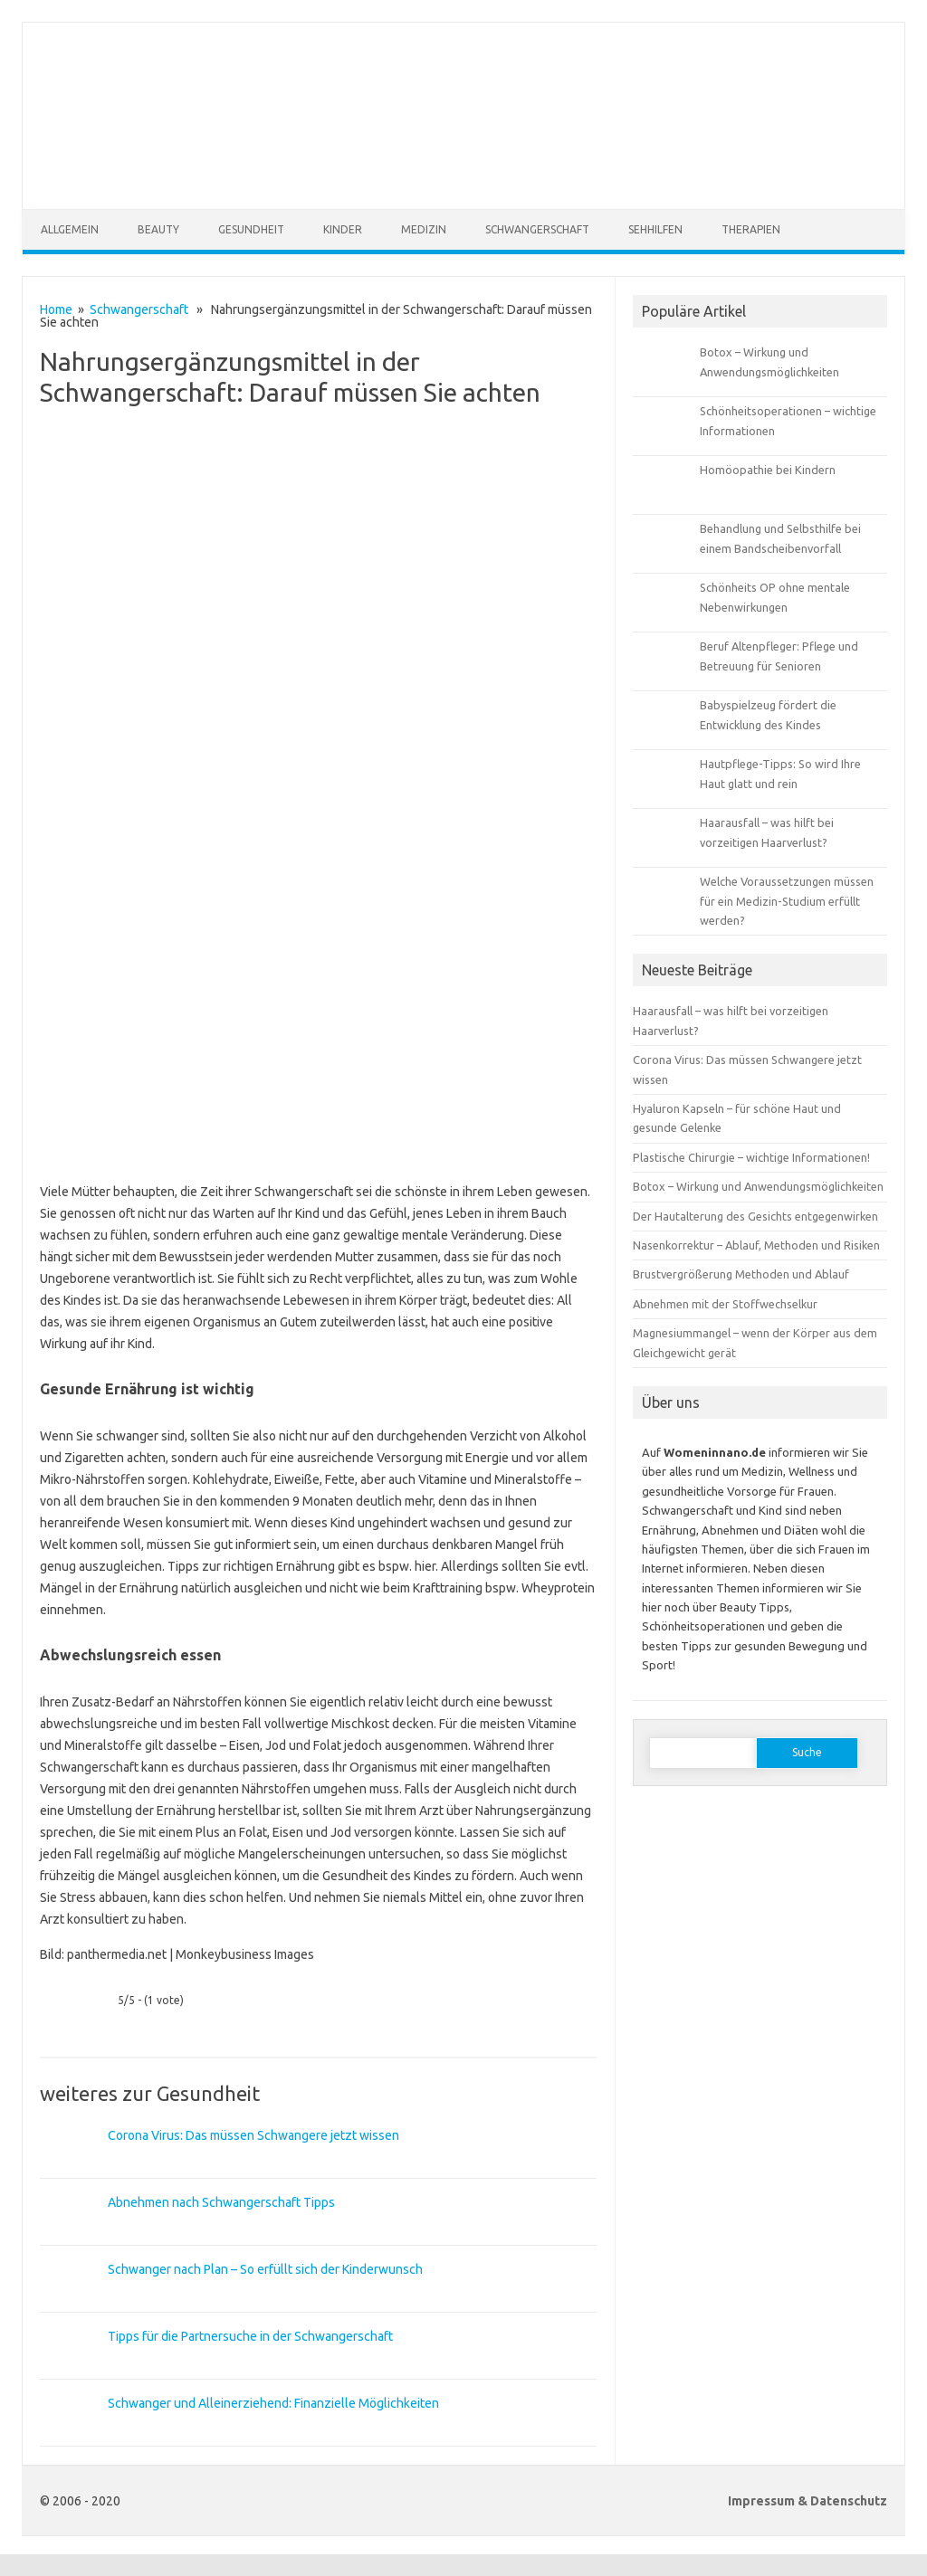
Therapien (751, 229)
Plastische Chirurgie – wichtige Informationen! (751, 1157)
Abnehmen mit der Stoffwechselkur (725, 1304)
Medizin (423, 229)
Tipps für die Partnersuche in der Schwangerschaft (250, 2336)
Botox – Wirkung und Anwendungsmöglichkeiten (758, 1186)
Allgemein (70, 229)
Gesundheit (251, 229)
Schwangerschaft (537, 229)
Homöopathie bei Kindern (768, 469)
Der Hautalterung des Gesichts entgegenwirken (755, 1216)
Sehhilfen (655, 229)
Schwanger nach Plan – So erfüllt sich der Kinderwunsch (265, 2269)
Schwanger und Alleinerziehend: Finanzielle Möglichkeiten (273, 2403)
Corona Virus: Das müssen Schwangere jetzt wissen (253, 2135)
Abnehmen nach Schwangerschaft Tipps (221, 2202)
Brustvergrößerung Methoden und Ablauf (741, 1274)
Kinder (342, 229)
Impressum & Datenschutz (807, 2501)
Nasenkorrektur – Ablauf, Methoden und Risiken (756, 1245)
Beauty (158, 229)
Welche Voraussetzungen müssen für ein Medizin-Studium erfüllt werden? (787, 901)
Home (56, 309)
